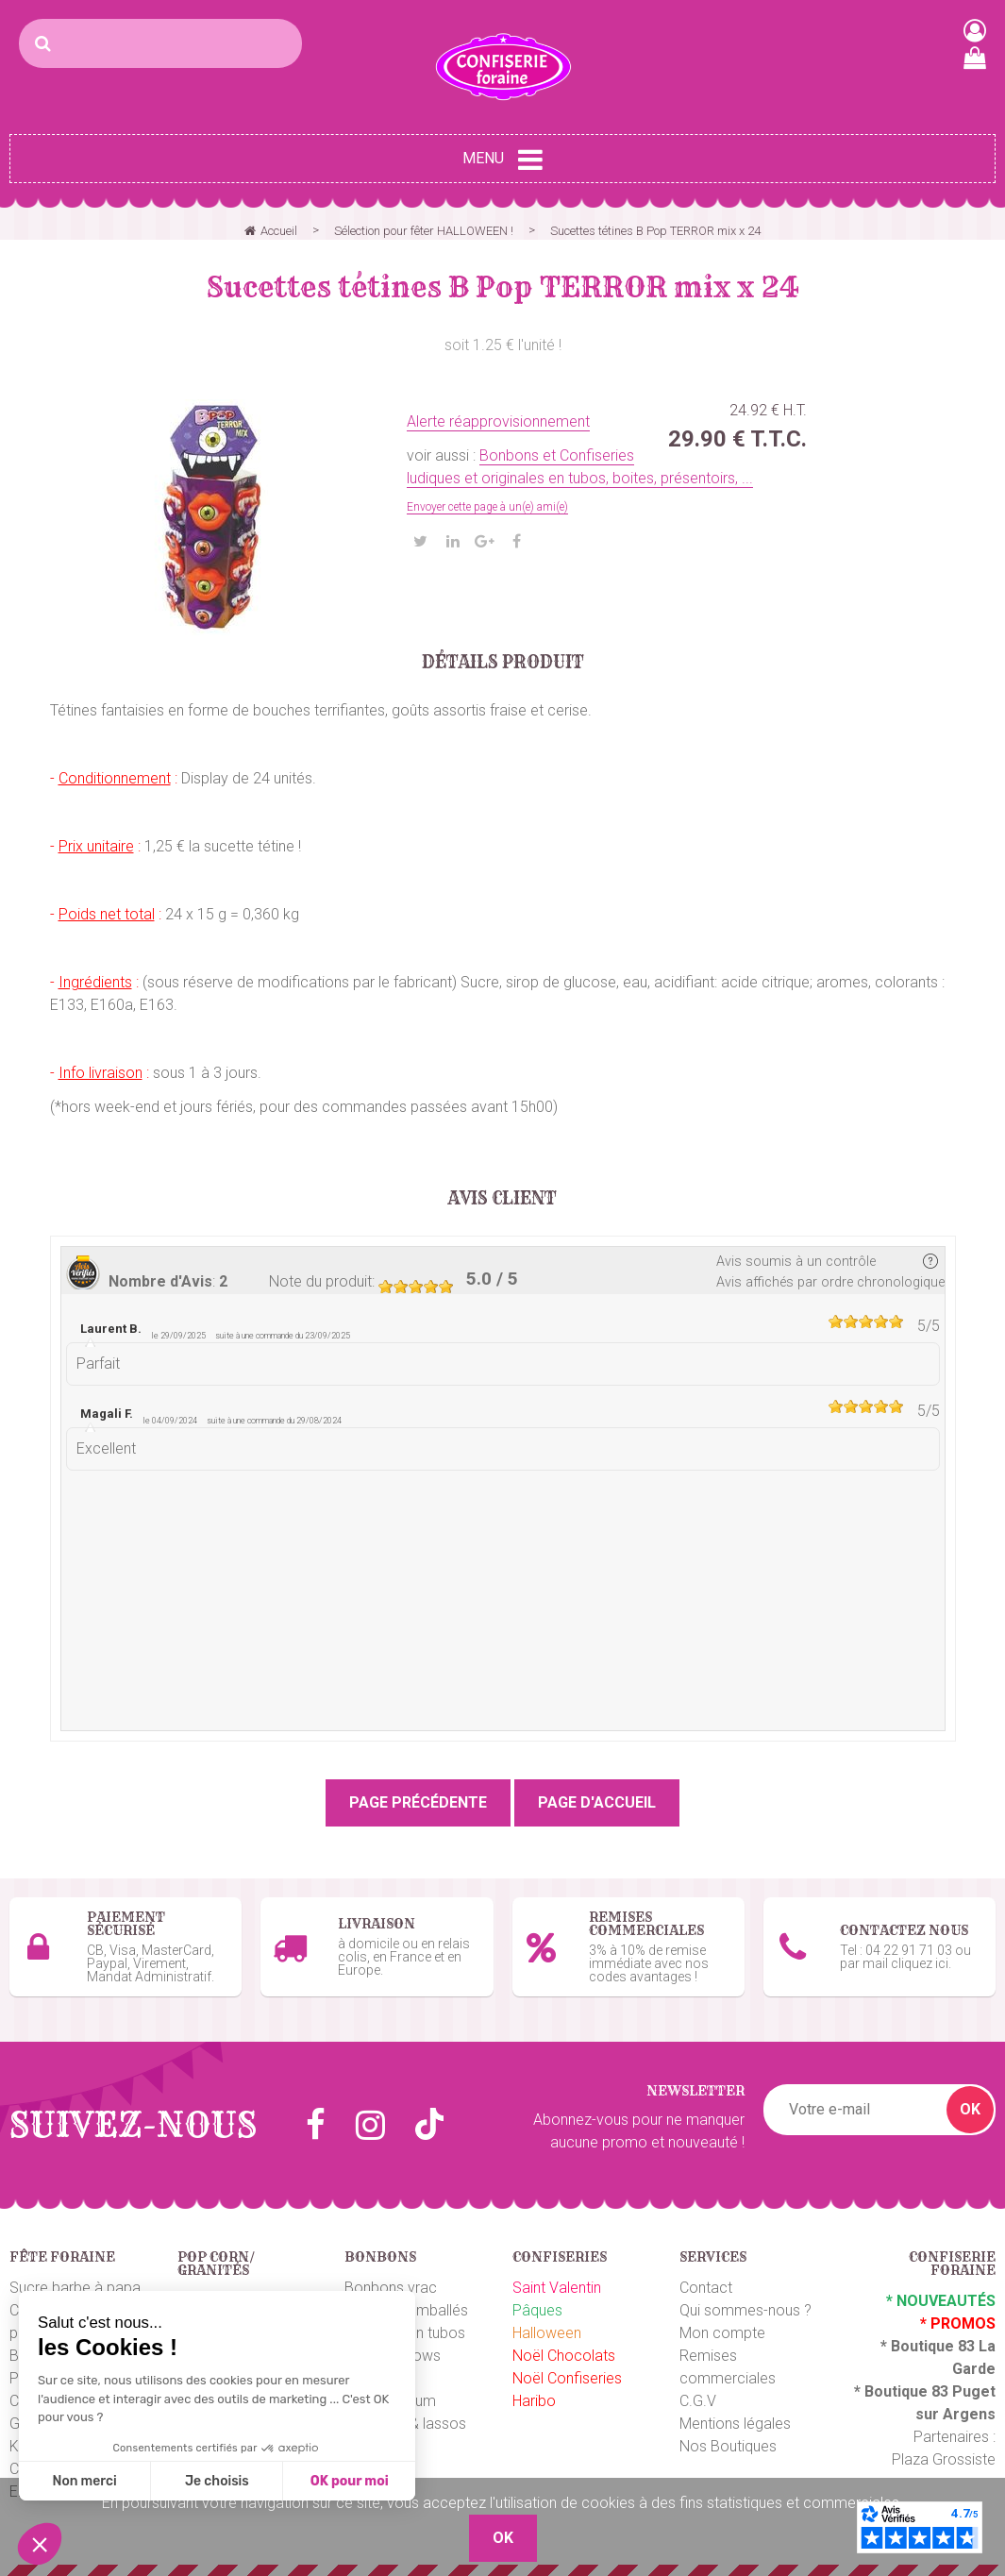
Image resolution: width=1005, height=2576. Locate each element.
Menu (502, 159)
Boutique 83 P (913, 2389)
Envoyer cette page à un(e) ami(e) (487, 507)
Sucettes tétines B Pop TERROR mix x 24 (503, 287)
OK (970, 2106)
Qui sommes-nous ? (745, 2307)
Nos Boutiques (728, 2443)
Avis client (502, 1198)
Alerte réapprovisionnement (498, 421)
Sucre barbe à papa (75, 2285)
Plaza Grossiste (944, 2457)
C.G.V (697, 2398)
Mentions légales (735, 2421)
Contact (705, 2285)
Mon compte (722, 2330)
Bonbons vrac (390, 2285)
